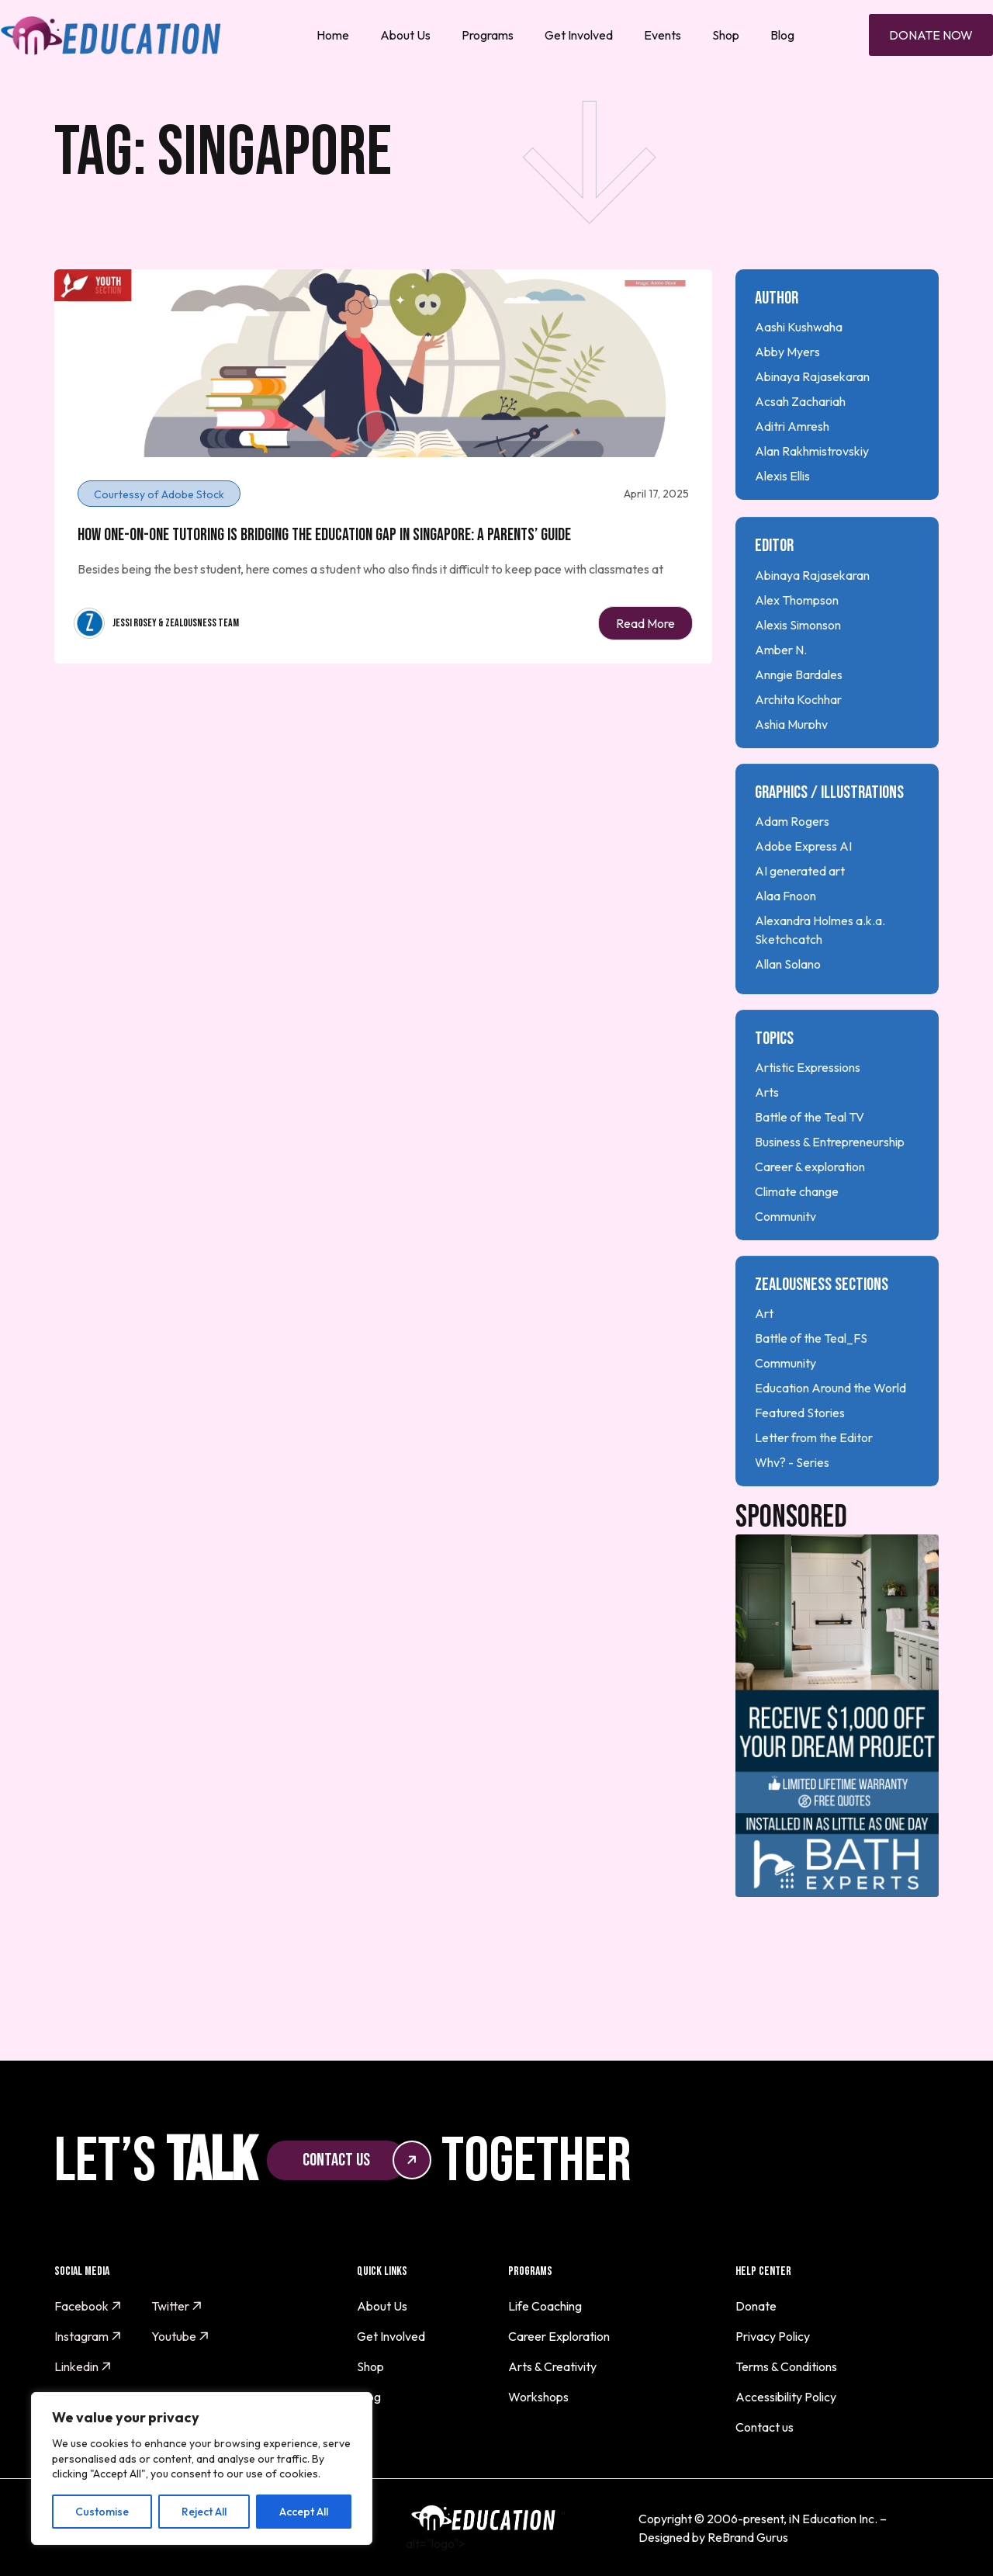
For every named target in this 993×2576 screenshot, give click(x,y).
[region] (201, 2468)
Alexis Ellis (782, 476)
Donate (756, 2306)
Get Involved (579, 35)
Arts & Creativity (552, 2366)
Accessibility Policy (785, 2396)
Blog (782, 35)
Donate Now (931, 35)
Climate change (797, 1239)
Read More (645, 623)
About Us (405, 35)
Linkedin (83, 2366)
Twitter (176, 2306)
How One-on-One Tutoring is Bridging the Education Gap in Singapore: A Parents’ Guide (324, 535)
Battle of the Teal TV (809, 1165)
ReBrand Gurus (748, 2537)
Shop (725, 35)
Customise (102, 2512)
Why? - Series (792, 1511)
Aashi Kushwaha (798, 327)
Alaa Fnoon (785, 944)
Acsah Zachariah (800, 401)
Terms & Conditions (786, 2366)
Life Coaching (545, 2306)
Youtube (180, 2336)
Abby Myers (787, 351)
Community (785, 1264)
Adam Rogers (792, 869)
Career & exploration (810, 1214)
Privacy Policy (772, 2336)
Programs (488, 35)
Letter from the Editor (814, 1486)
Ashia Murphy (791, 772)
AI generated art (800, 919)
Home (333, 35)
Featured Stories (800, 1461)
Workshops (538, 2396)
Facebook (88, 2306)
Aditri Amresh (792, 426)
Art (764, 1362)
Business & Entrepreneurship (830, 1190)
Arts (767, 1140)
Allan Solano (788, 1012)
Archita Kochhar (798, 747)
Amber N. (781, 698)
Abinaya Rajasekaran (812, 376)
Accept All (303, 2512)
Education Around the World (830, 1436)
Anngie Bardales (798, 722)
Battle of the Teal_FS (811, 1387)
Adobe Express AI (803, 894)
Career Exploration (559, 2336)
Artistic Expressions (807, 1115)
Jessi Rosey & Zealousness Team (175, 622)
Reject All (204, 2512)
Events (662, 35)
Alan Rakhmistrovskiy (812, 451)
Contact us (764, 2427)
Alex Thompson (797, 648)
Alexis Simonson (798, 673)
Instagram (88, 2336)
